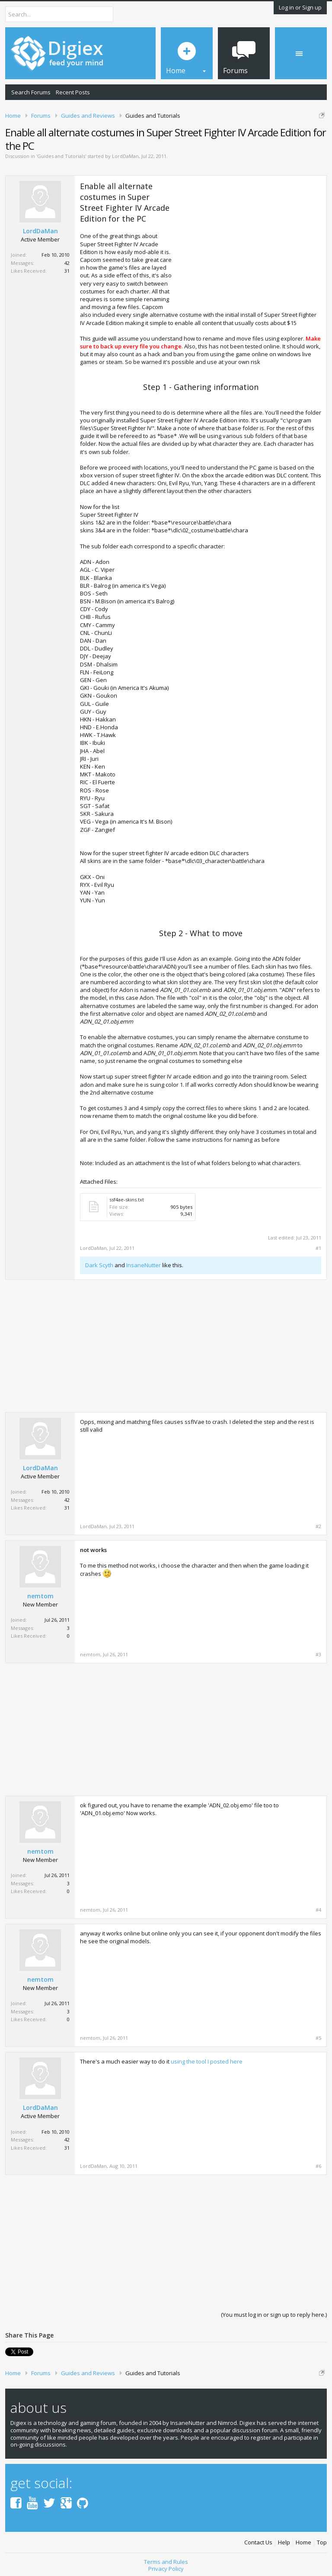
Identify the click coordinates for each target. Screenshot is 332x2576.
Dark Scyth (99, 1265)
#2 (318, 1526)
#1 (318, 1248)
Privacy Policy (166, 2566)
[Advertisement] (248, 241)
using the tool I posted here (207, 2061)
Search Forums (31, 92)
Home (303, 2539)
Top (322, 2539)
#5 (318, 2038)
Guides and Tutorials (61, 156)
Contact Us (258, 2539)
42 (67, 263)
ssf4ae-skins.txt (126, 1199)
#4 (318, 1910)
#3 (318, 1655)
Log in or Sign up (300, 7)
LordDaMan (125, 156)
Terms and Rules (166, 2559)
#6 (318, 2166)
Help (284, 2539)
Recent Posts (73, 92)
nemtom (40, 1596)
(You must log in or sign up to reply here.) (274, 2314)
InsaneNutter (143, 1265)
